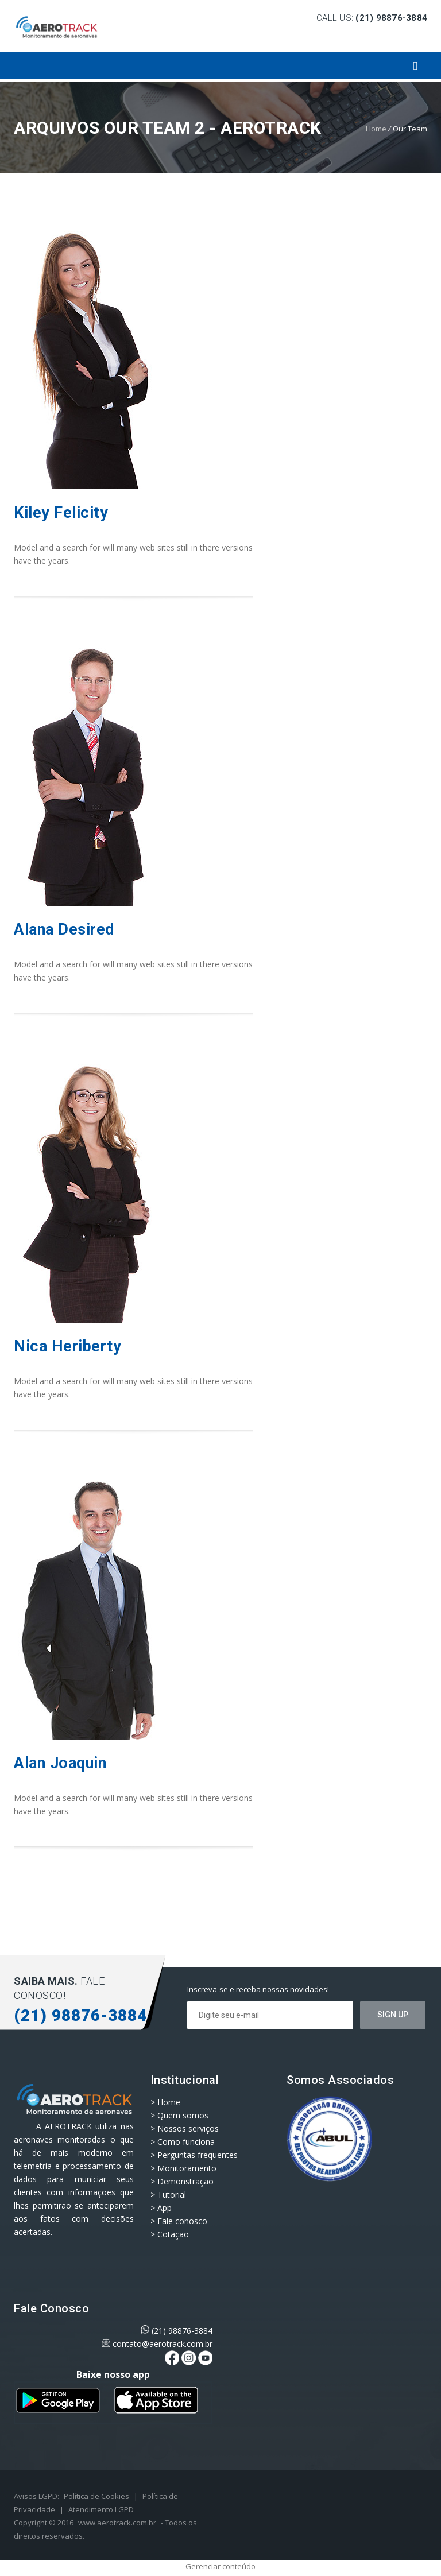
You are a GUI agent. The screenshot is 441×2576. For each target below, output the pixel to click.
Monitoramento (186, 2168)
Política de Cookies (96, 2496)
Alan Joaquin (60, 1763)
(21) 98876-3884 (182, 2330)
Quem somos (182, 2115)
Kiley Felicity (61, 512)
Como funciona (186, 2141)
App (164, 2207)
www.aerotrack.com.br (117, 2522)
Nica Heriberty (67, 1346)
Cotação (173, 2234)
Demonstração (185, 2181)
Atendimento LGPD (101, 2509)
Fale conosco (182, 2220)
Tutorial (171, 2194)
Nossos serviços (188, 2128)
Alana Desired (64, 929)
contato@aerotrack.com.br (162, 2343)
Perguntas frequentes (197, 2154)
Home (376, 128)
